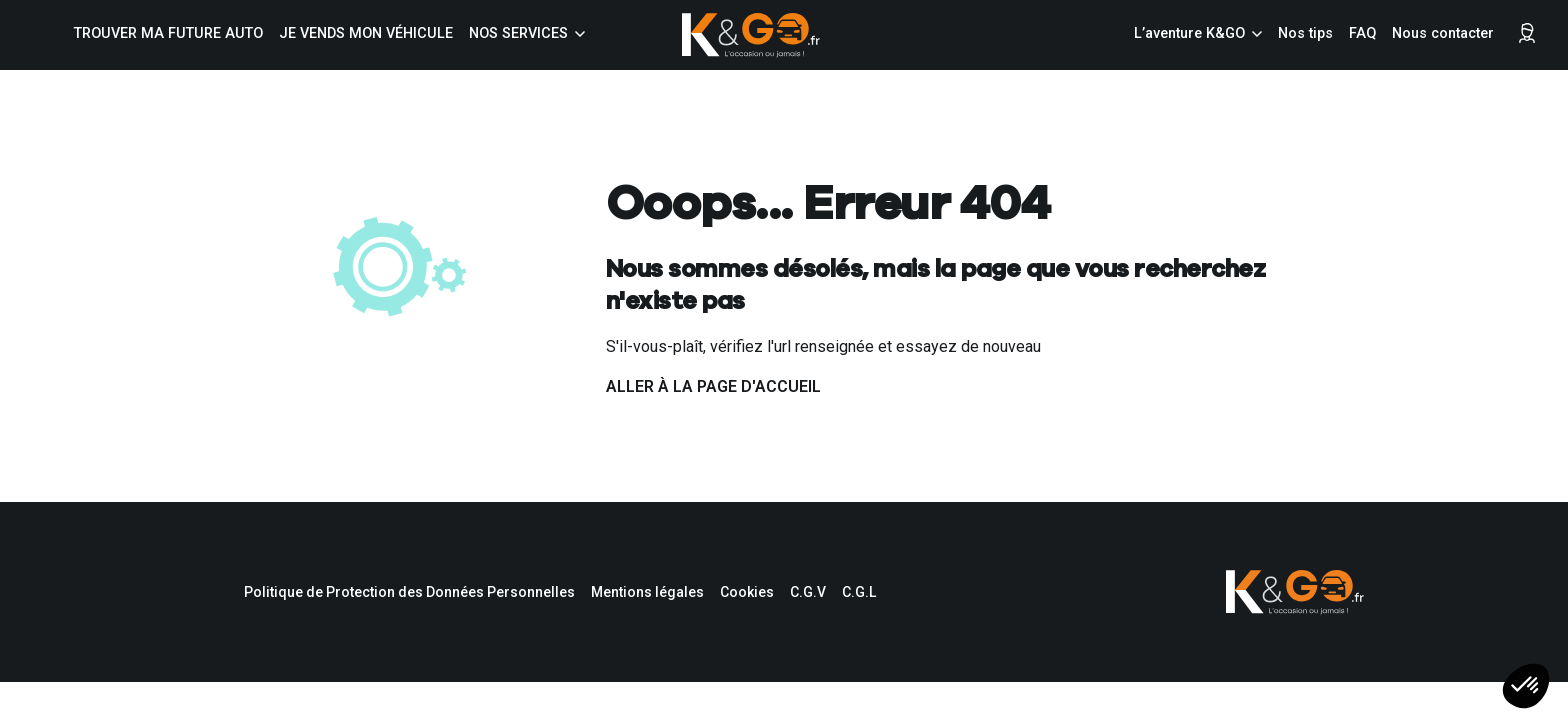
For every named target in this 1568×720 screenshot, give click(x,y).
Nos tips (1305, 33)
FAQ (1362, 33)
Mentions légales (647, 592)
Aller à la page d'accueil (713, 386)
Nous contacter (1443, 33)
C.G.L (859, 592)
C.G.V (808, 592)
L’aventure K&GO (1189, 33)
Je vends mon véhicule (366, 33)
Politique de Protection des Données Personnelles (409, 592)
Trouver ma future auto (168, 33)
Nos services (518, 33)
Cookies (747, 592)
